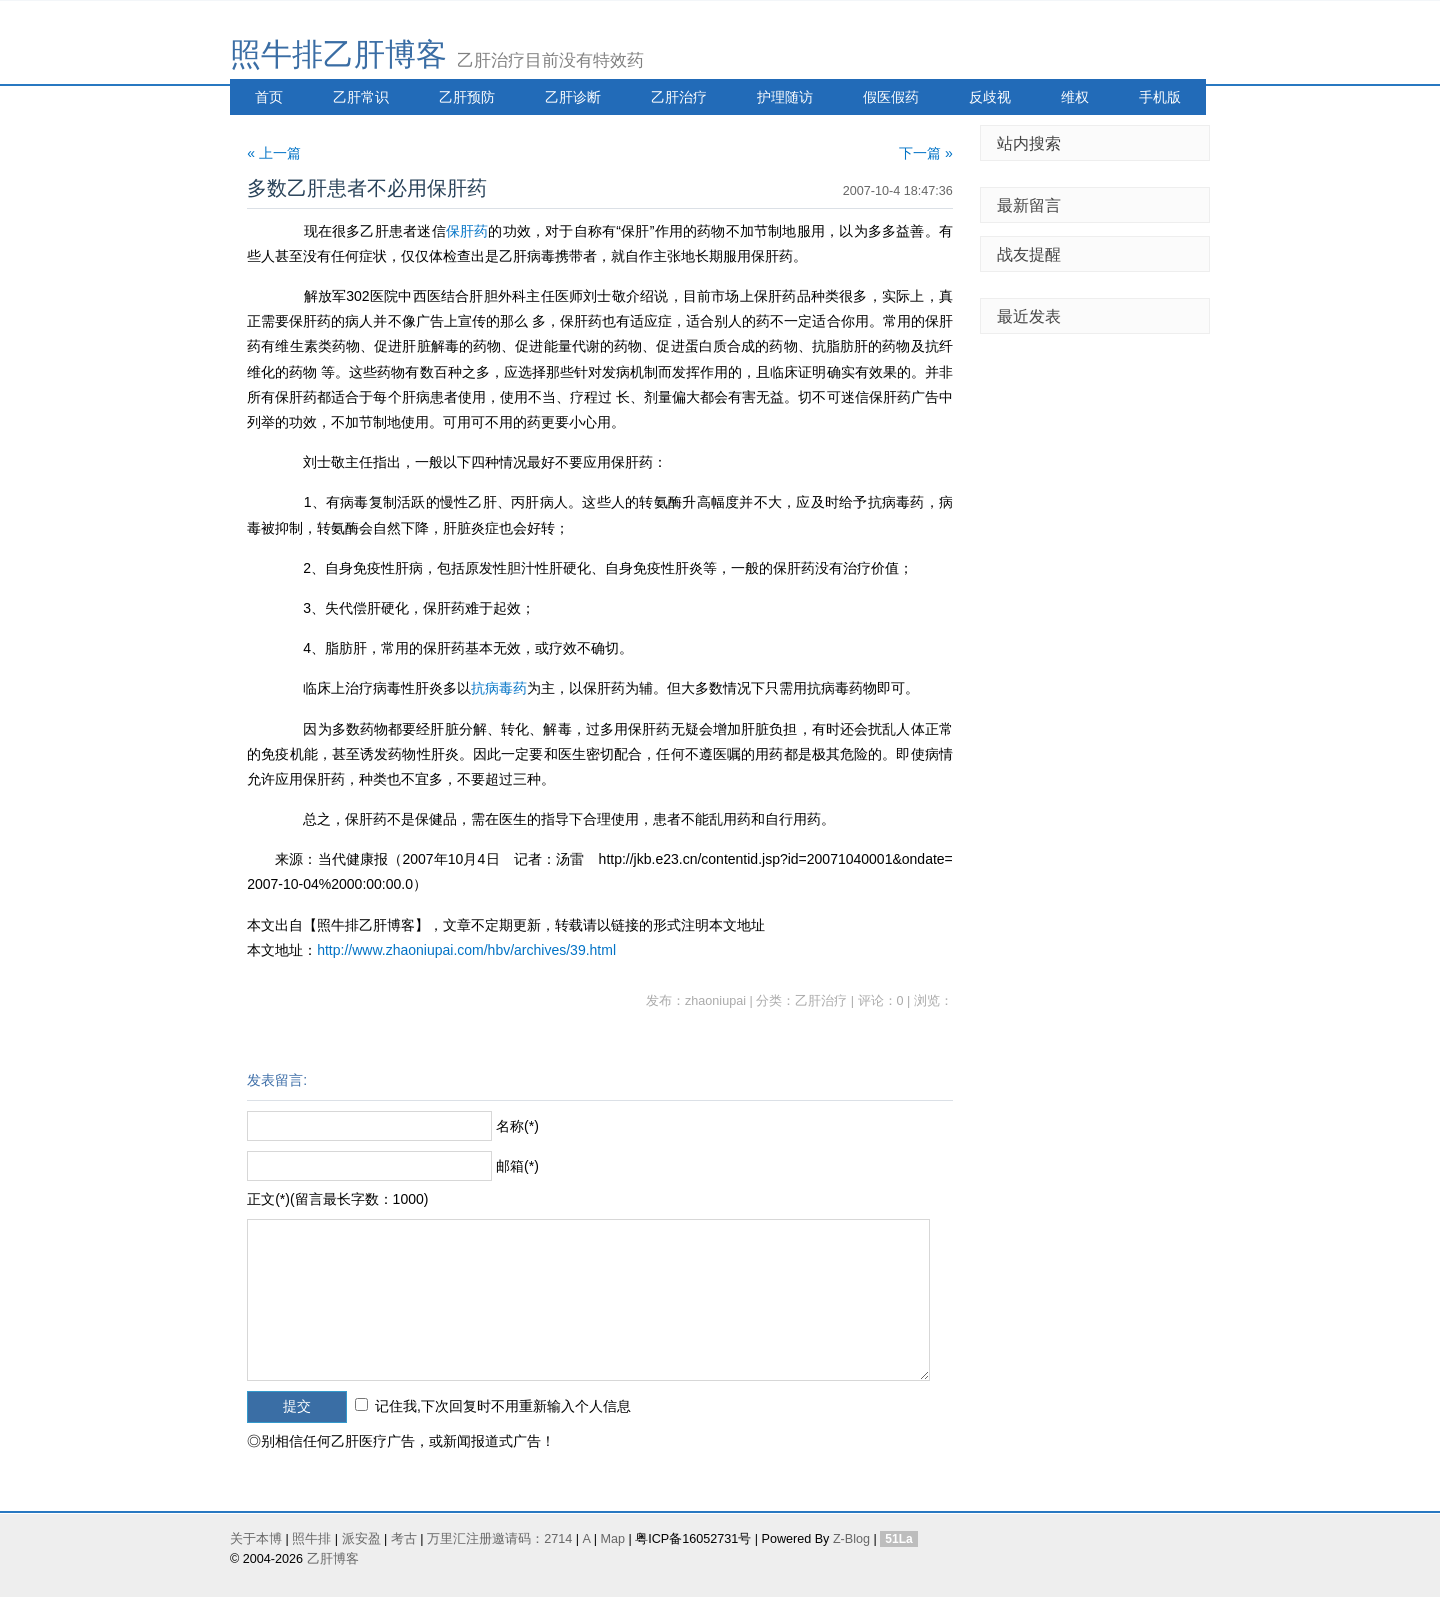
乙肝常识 (361, 97)
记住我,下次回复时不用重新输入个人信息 (503, 1406)
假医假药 (891, 97)
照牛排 (311, 1539)
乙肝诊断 (573, 97)
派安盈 (361, 1539)
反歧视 (990, 97)
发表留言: (277, 1080)
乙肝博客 (333, 1559)
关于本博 (256, 1539)
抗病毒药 (499, 688)
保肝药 (467, 231)
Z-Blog (851, 1539)
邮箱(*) (517, 1166)
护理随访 (785, 97)
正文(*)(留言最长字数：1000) (337, 1199)
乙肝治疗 (679, 97)
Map (612, 1539)
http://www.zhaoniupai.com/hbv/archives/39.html (466, 950)
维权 (1075, 97)
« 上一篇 (274, 153)
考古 (404, 1539)
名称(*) (517, 1126)
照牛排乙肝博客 (338, 54)
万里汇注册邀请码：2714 (499, 1539)
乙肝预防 (467, 97)
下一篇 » (926, 153)
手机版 (1160, 97)
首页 (269, 97)
